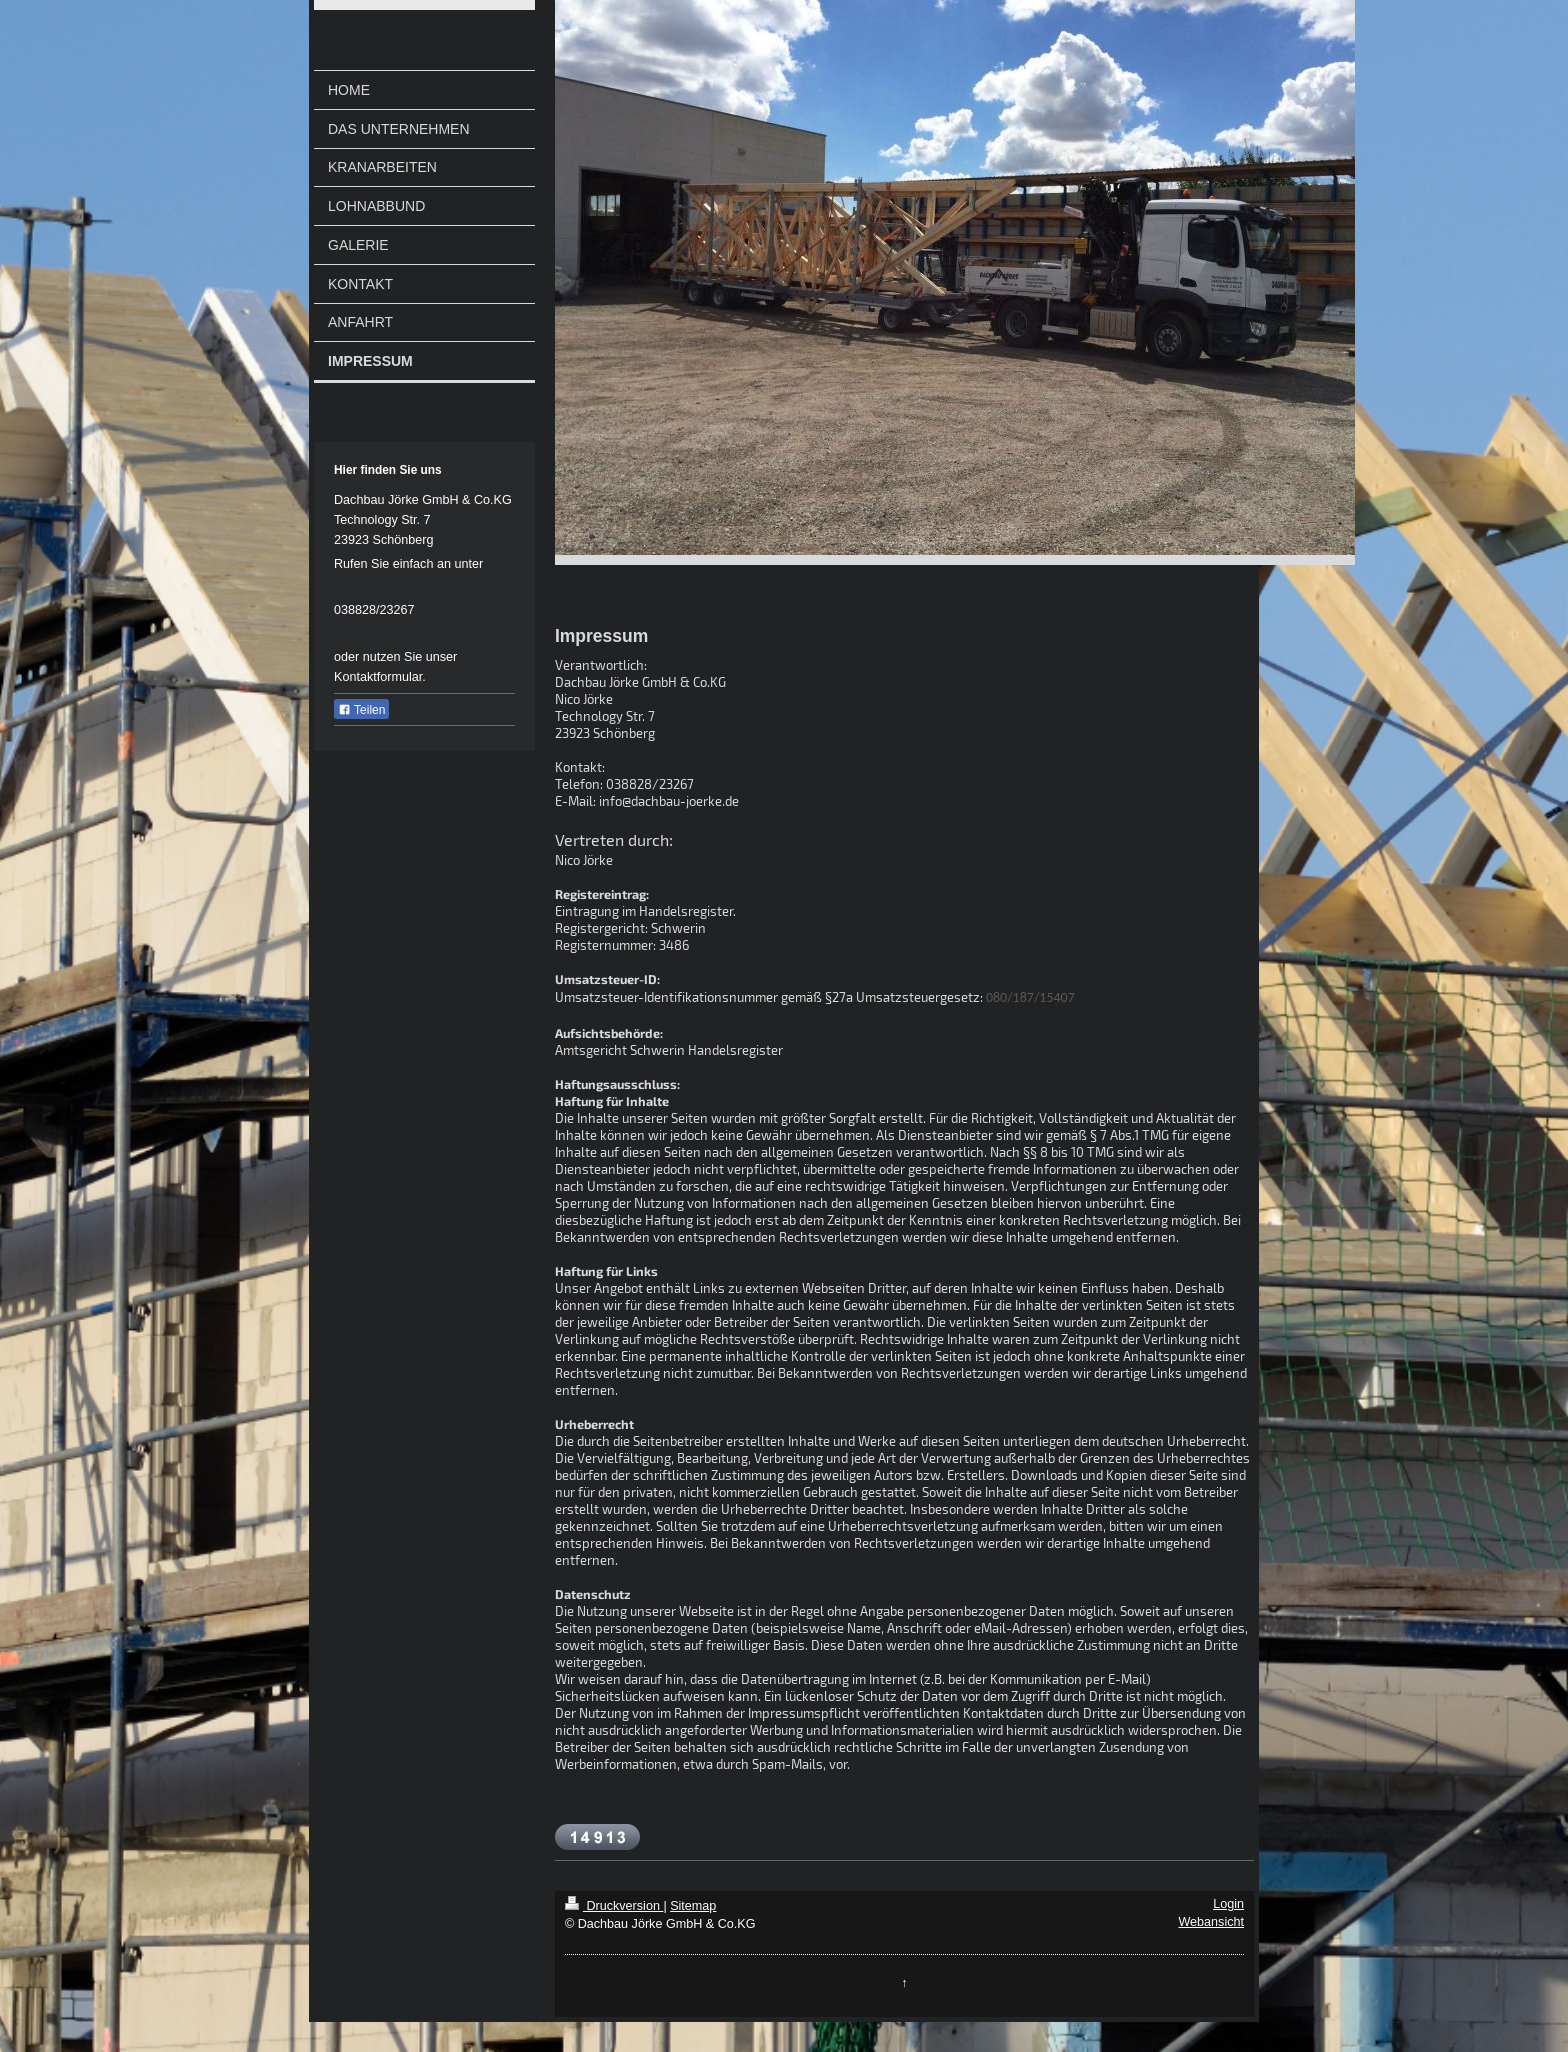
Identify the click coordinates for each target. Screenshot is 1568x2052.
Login (1228, 1904)
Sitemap (693, 1906)
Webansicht (1211, 1922)
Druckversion (614, 1906)
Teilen (361, 710)
